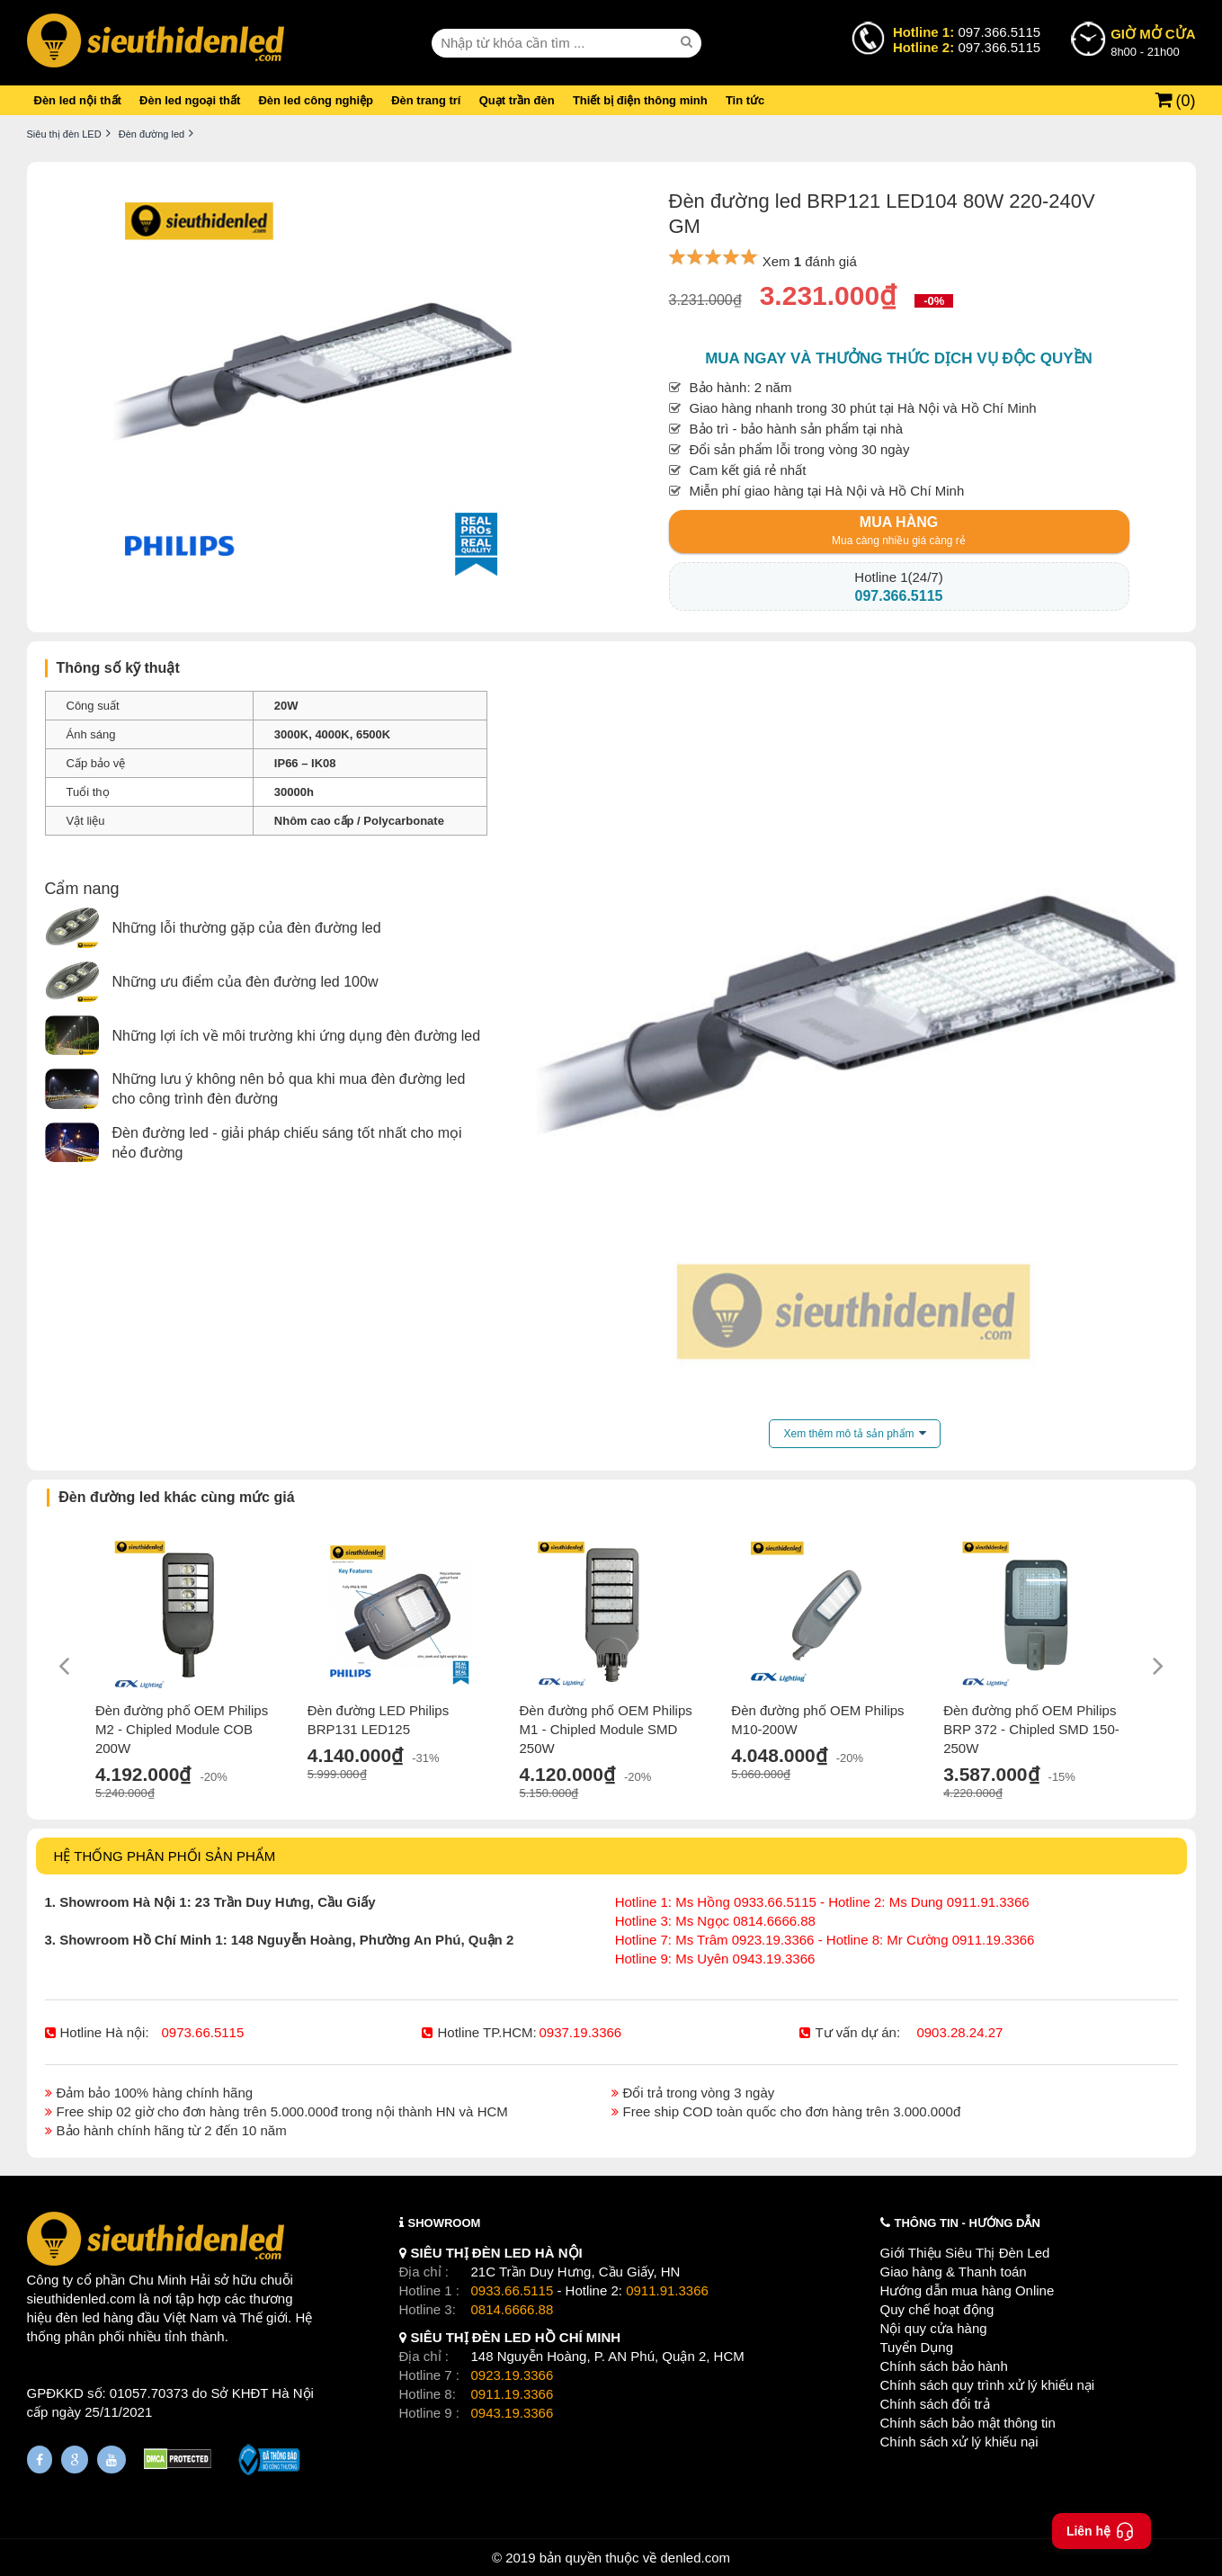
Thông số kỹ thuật (118, 667)
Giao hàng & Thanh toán (953, 2271)
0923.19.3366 (512, 2375)
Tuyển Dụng (916, 2347)
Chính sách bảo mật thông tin (968, 2422)
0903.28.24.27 (959, 2032)
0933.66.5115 (512, 2290)
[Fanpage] (39, 2459)
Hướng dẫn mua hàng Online (967, 2290)
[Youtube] (111, 2459)
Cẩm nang (82, 889)
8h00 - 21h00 (1153, 41)
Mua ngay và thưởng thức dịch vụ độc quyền (899, 358)
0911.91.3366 (667, 2290)
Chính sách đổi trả (935, 2403)
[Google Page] (74, 2459)
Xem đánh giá (810, 261)
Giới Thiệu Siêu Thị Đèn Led (965, 2252)
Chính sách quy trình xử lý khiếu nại (987, 2385)
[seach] (688, 42)
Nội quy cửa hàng (933, 2328)
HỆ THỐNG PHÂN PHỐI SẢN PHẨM (165, 1856)
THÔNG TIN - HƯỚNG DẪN (967, 2223)
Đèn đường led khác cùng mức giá (176, 1497)
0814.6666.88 (512, 2309)
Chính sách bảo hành (944, 2366)
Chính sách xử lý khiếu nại (959, 2441)
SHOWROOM (444, 2223)
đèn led (78, 2317)
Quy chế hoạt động (937, 2309)
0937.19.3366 (580, 2032)
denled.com (695, 2557)
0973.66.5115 (203, 2032)
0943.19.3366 (512, 2412)
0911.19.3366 (512, 2394)
